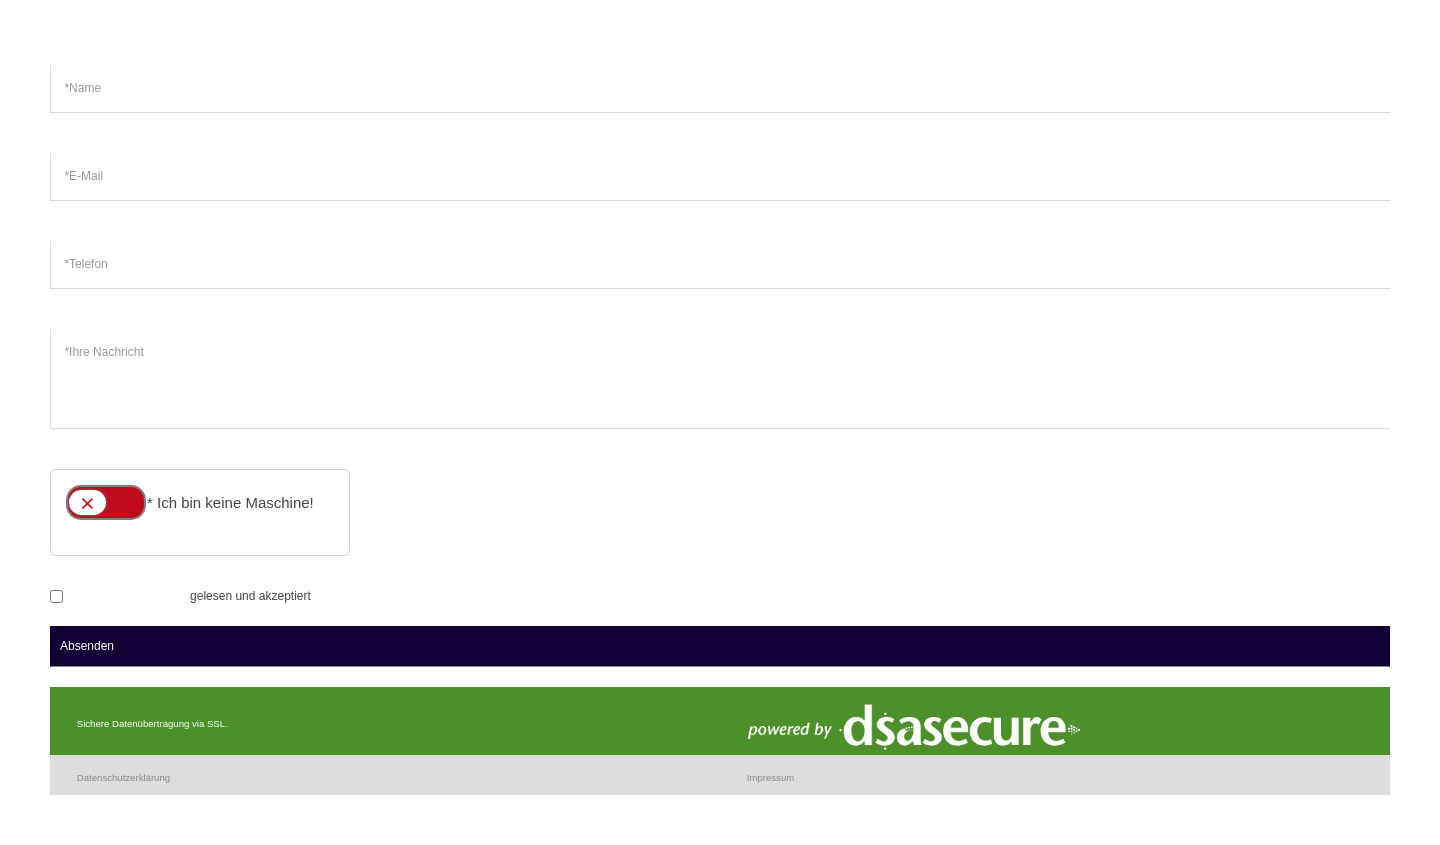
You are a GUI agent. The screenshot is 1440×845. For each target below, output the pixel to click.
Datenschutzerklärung (128, 596)
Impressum (770, 777)
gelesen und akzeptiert (180, 596)
